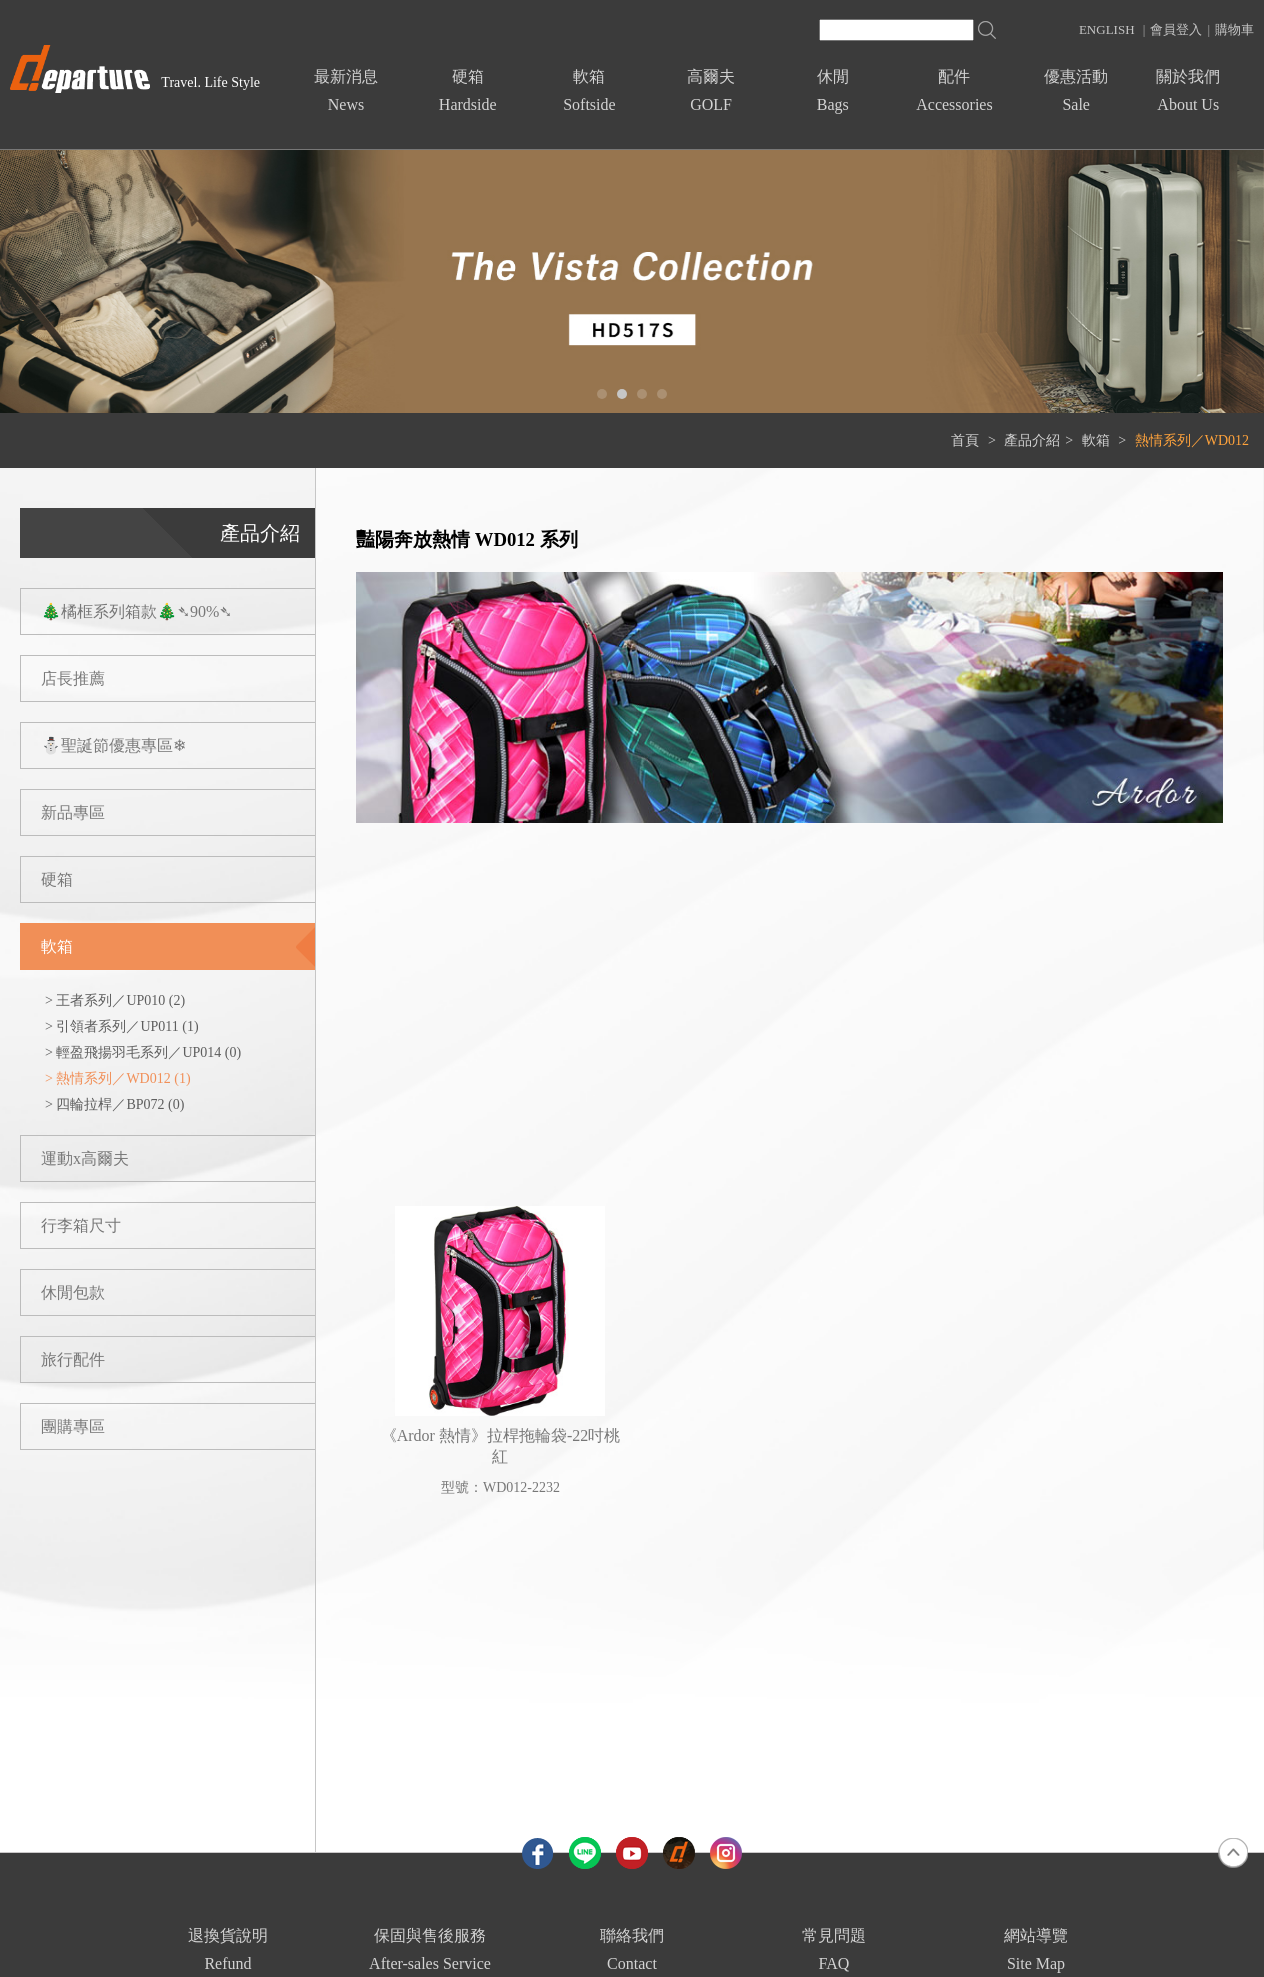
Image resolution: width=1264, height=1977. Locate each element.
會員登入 (1176, 29)
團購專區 (73, 1426)
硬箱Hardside (468, 90)
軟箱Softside (589, 90)
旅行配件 (73, 1359)
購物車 (1234, 29)
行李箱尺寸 (81, 1225)
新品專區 (73, 812)
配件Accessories (954, 90)
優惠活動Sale (1076, 90)
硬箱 (57, 879)
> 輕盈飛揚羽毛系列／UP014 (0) (143, 1052)
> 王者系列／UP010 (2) (115, 1000)
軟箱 (1098, 440)
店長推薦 (73, 678)
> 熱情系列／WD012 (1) (118, 1078)
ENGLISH (1107, 29)
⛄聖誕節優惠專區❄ (113, 745)
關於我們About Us (1188, 90)
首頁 (965, 440)
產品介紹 (1032, 440)
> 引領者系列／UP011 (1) (122, 1026)
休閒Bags (833, 90)
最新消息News (346, 90)
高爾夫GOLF (711, 90)
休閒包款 (73, 1292)
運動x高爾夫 (85, 1158)
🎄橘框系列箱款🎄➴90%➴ (136, 611)
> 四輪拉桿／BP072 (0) (114, 1104)
